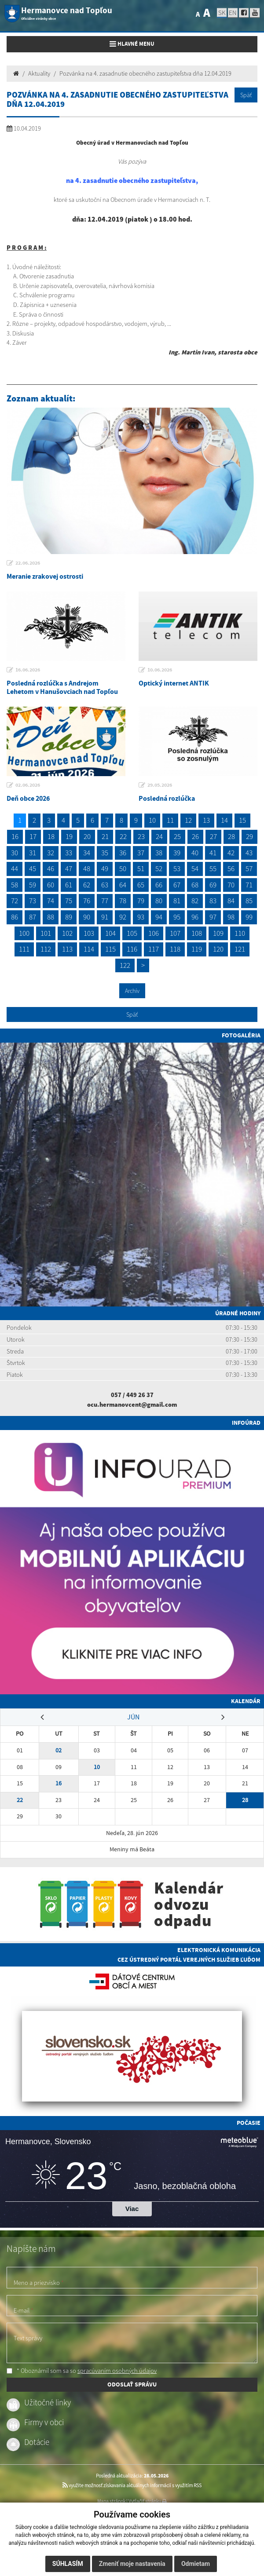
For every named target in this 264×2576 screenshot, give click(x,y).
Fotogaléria (241, 1035)
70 (231, 885)
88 (50, 917)
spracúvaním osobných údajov (117, 2371)
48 (86, 868)
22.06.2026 (27, 562)
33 (68, 852)
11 (170, 820)
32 (50, 852)
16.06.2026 (27, 669)
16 (14, 836)
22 (123, 836)
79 (140, 900)
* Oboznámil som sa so (82, 2371)
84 (231, 900)
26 (195, 836)
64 (122, 885)
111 (24, 949)
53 (176, 868)
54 (194, 868)
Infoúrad (246, 1422)
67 (176, 885)
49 (104, 868)
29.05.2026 (159, 784)
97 (212, 917)
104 (110, 933)
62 (86, 885)
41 (212, 852)
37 (140, 852)
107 (175, 933)
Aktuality (39, 73)
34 (86, 852)
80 (158, 900)
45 (32, 868)
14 (224, 820)
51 (140, 868)
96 (194, 917)
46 (50, 868)
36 (122, 852)
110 (240, 933)
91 (104, 917)
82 (194, 900)
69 (212, 885)
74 (50, 900)
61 (68, 885)
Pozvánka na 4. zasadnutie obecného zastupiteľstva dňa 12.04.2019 (145, 73)
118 (175, 949)
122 (125, 965)
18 (51, 836)
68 (194, 885)
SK (221, 12)
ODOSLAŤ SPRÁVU (132, 2384)
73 (32, 900)
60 (50, 885)
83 (212, 900)
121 (240, 949)
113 (67, 949)
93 (140, 917)
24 (159, 836)
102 (67, 933)
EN (233, 12)
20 (87, 836)
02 (58, 1750)
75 (68, 900)
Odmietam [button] (195, 2563)
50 (122, 868)
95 (176, 917)
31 (32, 852)
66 (158, 885)
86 (14, 917)
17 (33, 836)
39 (176, 852)
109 (218, 933)
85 (249, 900)
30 (14, 852)
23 (141, 836)
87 (32, 917)
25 (177, 836)
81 (176, 900)
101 (45, 933)
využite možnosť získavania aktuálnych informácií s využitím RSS (132, 2485)
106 (153, 933)
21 (105, 836)
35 (104, 852)
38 (158, 852)
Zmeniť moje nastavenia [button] (132, 2563)
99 (249, 917)
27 (213, 836)
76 (86, 900)
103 (89, 933)
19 (69, 836)
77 (104, 900)
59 (32, 885)
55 (212, 868)
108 (196, 933)
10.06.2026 (159, 669)
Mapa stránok (111, 2501)
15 (242, 820)
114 (89, 949)
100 (24, 933)
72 (14, 900)
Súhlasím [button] (67, 2563)
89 (68, 917)
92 (122, 917)
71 (249, 885)
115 (110, 949)
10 (152, 820)
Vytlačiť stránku (147, 2501)
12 (188, 820)
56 (231, 868)
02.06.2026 (27, 784)
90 (86, 917)
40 (194, 852)
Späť (246, 95)
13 (206, 820)
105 (132, 933)
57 (249, 868)
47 (68, 868)
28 (231, 836)
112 (45, 949)
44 (14, 868)
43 (249, 852)
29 (249, 836)
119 (196, 949)
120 (218, 949)
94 (158, 917)
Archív (132, 991)
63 (104, 885)
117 (153, 949)
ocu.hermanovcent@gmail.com (132, 1404)
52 (158, 868)
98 (231, 917)
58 (14, 885)
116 (132, 949)
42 (231, 852)
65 (140, 885)
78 (122, 900)
